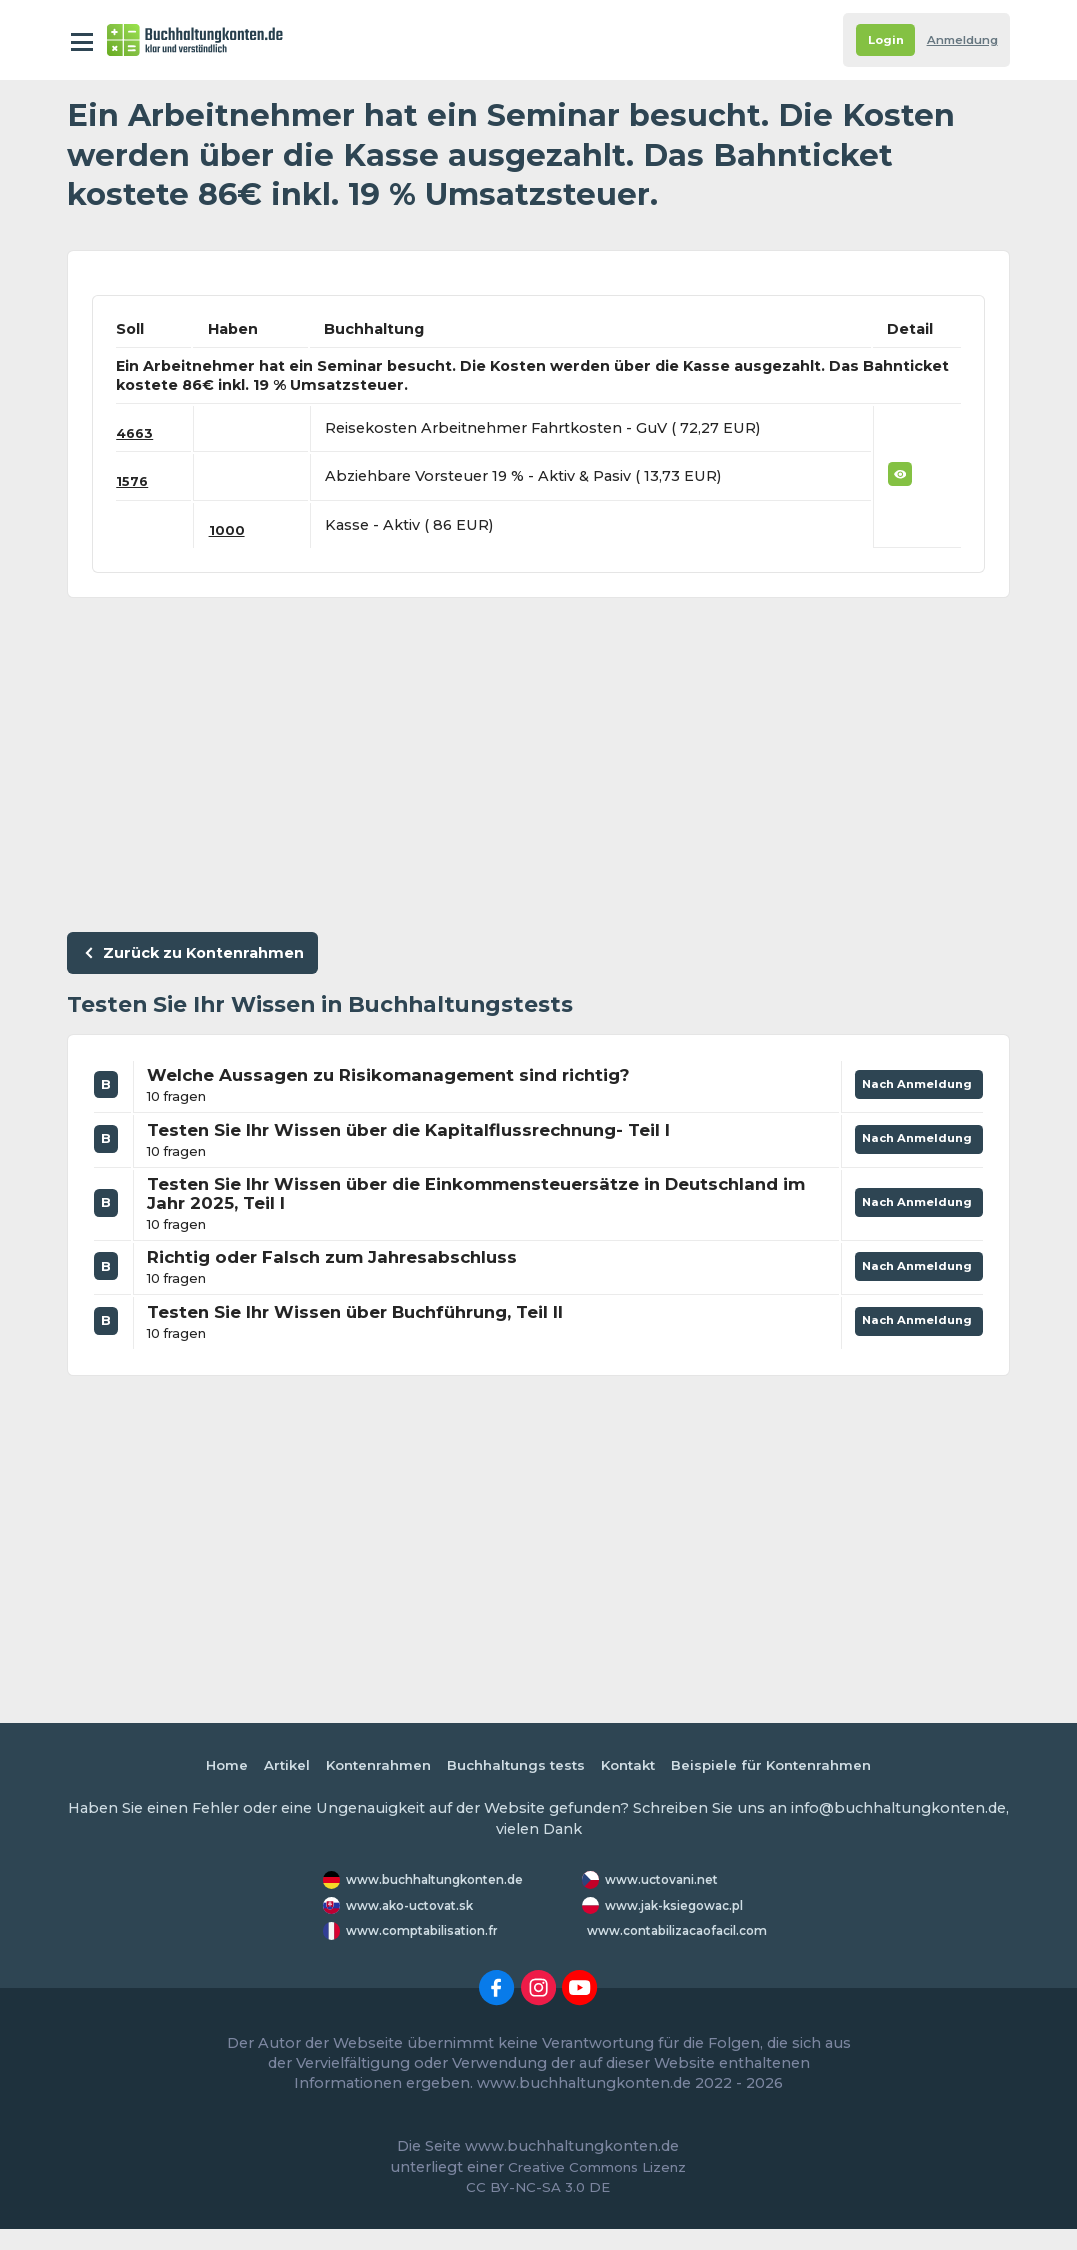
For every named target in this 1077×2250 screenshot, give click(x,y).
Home (204, 1767)
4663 (136, 433)
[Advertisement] (539, 760)
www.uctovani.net (667, 1882)
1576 (133, 481)
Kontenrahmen (366, 1767)
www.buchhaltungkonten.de (445, 1882)
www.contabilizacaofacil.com (689, 1951)
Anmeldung (956, 40)
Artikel (268, 1767)
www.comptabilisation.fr (431, 1951)
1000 (231, 530)
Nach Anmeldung (911, 1090)
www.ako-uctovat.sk (416, 1917)
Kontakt (634, 1767)
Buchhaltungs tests (513, 1767)
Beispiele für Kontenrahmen (787, 1767)
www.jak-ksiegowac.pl (650, 1917)
